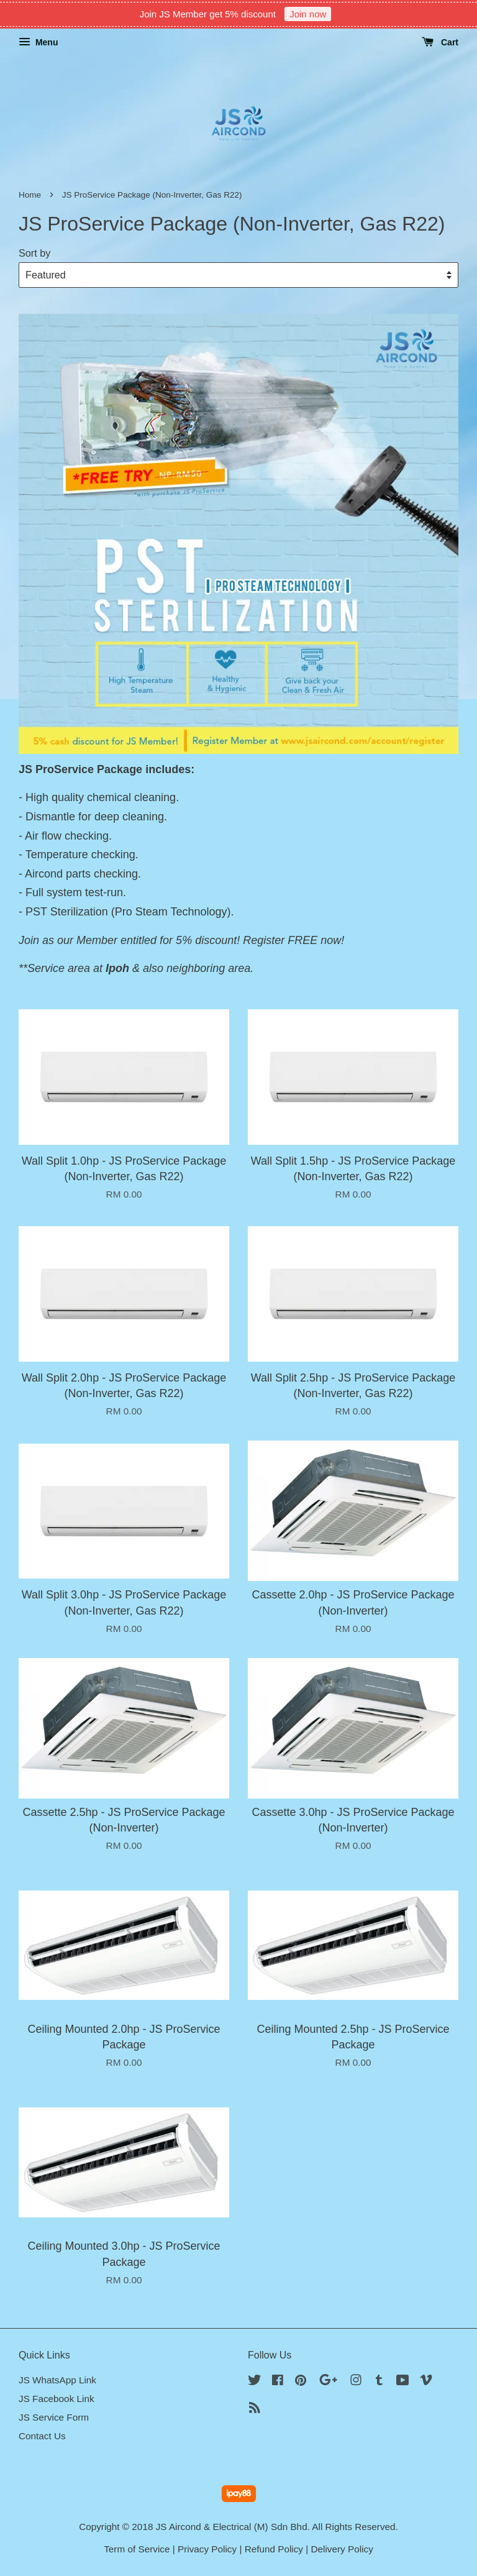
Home (30, 194)
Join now (307, 14)
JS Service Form (54, 2417)
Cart (440, 42)
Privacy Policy (207, 2549)
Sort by (34, 253)
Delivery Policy (342, 2549)
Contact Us (42, 2436)
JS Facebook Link (56, 2398)
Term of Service (137, 2549)
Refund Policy (274, 2549)
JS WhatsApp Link (57, 2380)
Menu (38, 42)
